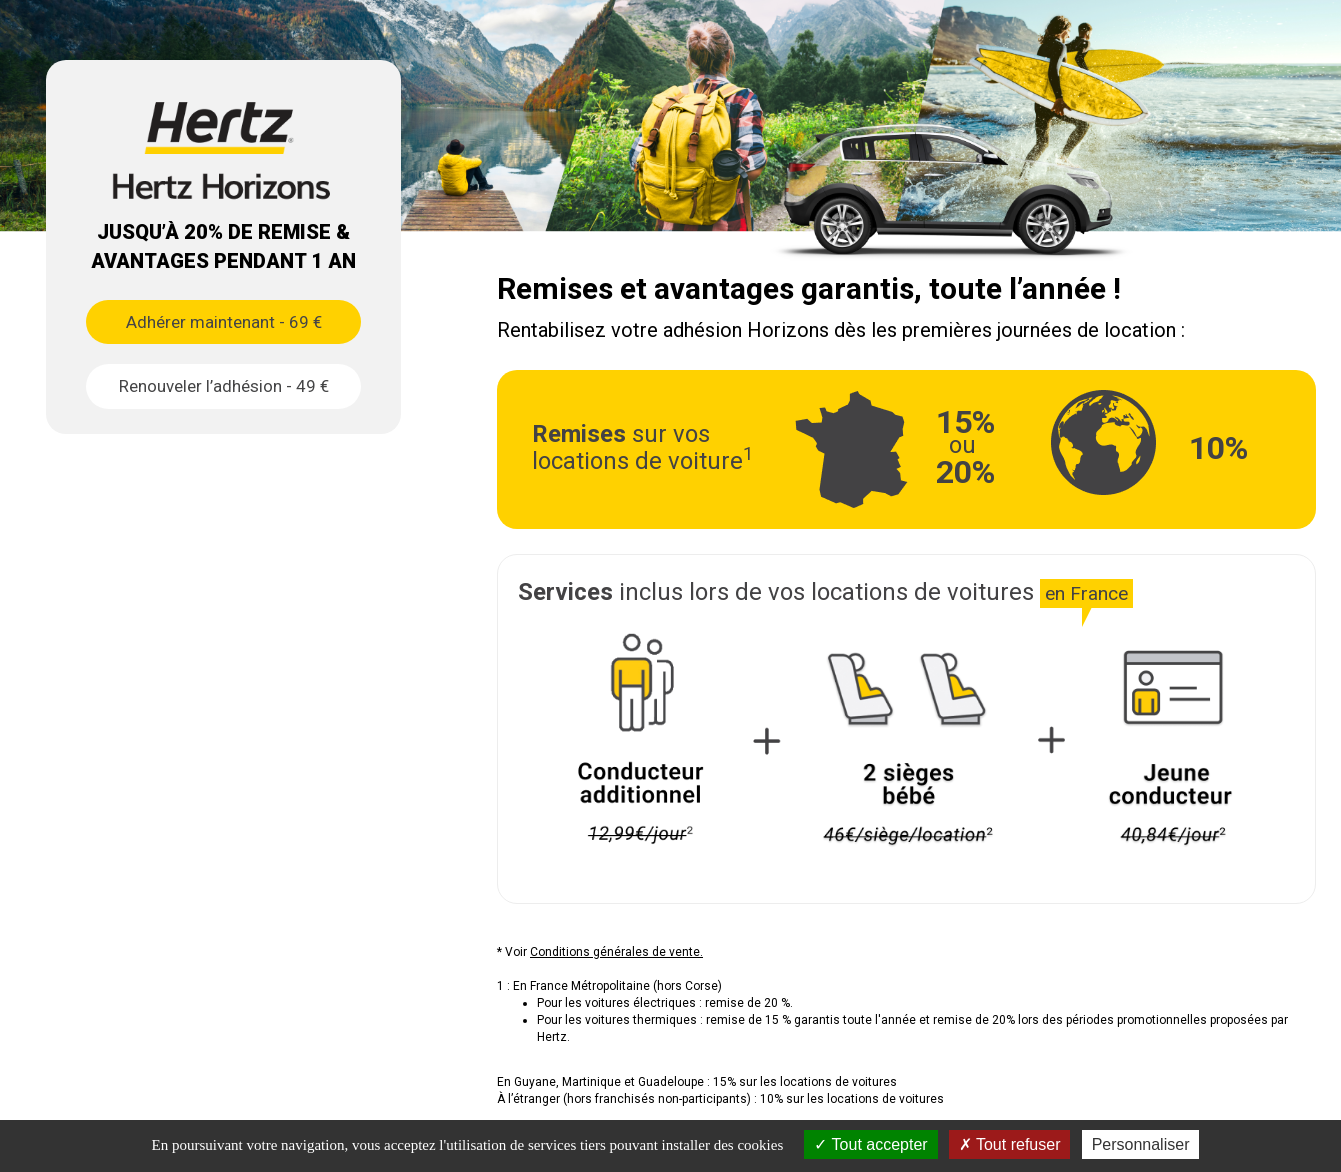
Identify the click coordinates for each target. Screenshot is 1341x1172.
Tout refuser (1010, 1144)
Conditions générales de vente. (616, 952)
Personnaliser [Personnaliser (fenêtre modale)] (1141, 1144)
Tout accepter (870, 1144)
